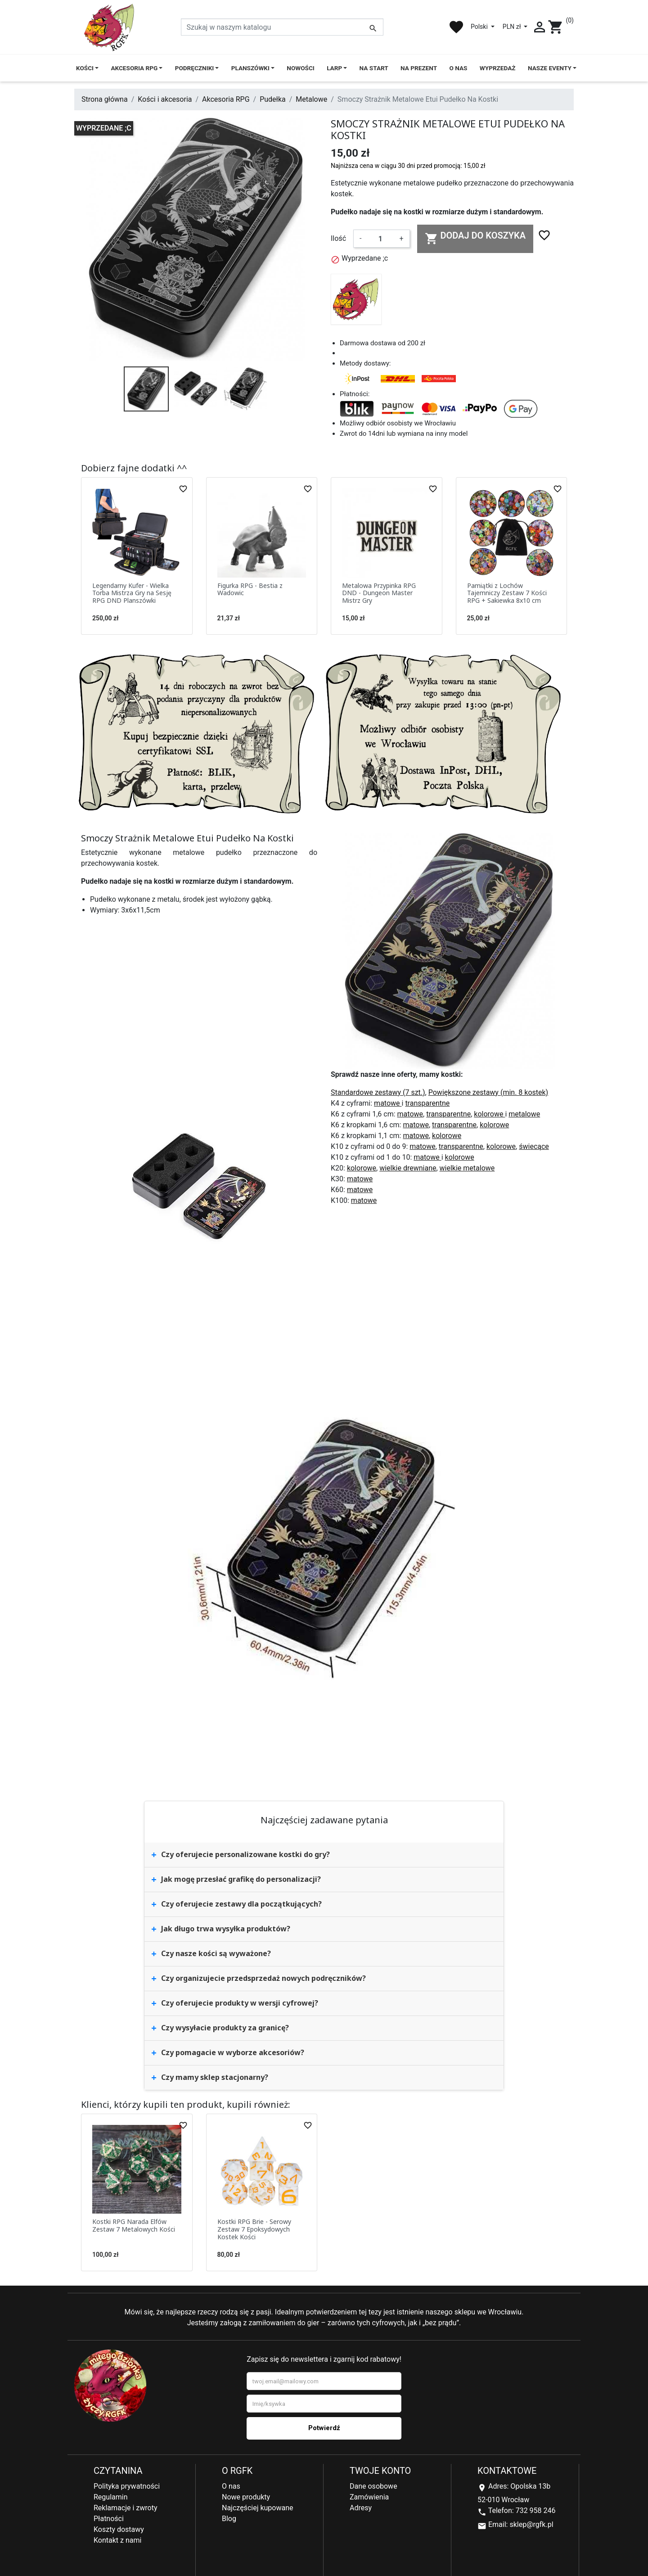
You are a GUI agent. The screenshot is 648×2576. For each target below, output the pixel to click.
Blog (229, 2518)
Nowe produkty (246, 2497)
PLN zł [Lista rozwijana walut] (512, 26)
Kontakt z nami (117, 2540)
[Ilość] (380, 238)
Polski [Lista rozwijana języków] (480, 26)
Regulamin (111, 2497)
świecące (534, 1146)
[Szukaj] (282, 27)
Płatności (109, 2518)
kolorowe (489, 1114)
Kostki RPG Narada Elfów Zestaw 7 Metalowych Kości (133, 2225)
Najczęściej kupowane (257, 2508)
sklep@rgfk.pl (531, 2524)
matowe (387, 1103)
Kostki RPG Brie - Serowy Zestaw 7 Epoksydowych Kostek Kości (254, 2229)
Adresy (361, 2508)
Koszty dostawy (119, 2529)
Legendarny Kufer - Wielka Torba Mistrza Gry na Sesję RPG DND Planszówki (131, 593)
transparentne (427, 1103)
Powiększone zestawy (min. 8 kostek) (488, 1092)
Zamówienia (369, 2497)
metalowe (524, 1114)
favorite (456, 27)
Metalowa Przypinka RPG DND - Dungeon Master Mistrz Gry (379, 593)
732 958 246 (536, 2510)
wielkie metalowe (467, 1168)
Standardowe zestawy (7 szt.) (378, 1092)
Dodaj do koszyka (475, 237)
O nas (231, 2486)
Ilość (338, 238)
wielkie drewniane (407, 1168)
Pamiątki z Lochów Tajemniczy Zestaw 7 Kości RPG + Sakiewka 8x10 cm (507, 593)
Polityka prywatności (127, 2486)
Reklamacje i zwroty (125, 2508)
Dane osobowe (373, 2486)
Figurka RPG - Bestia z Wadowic (250, 589)
